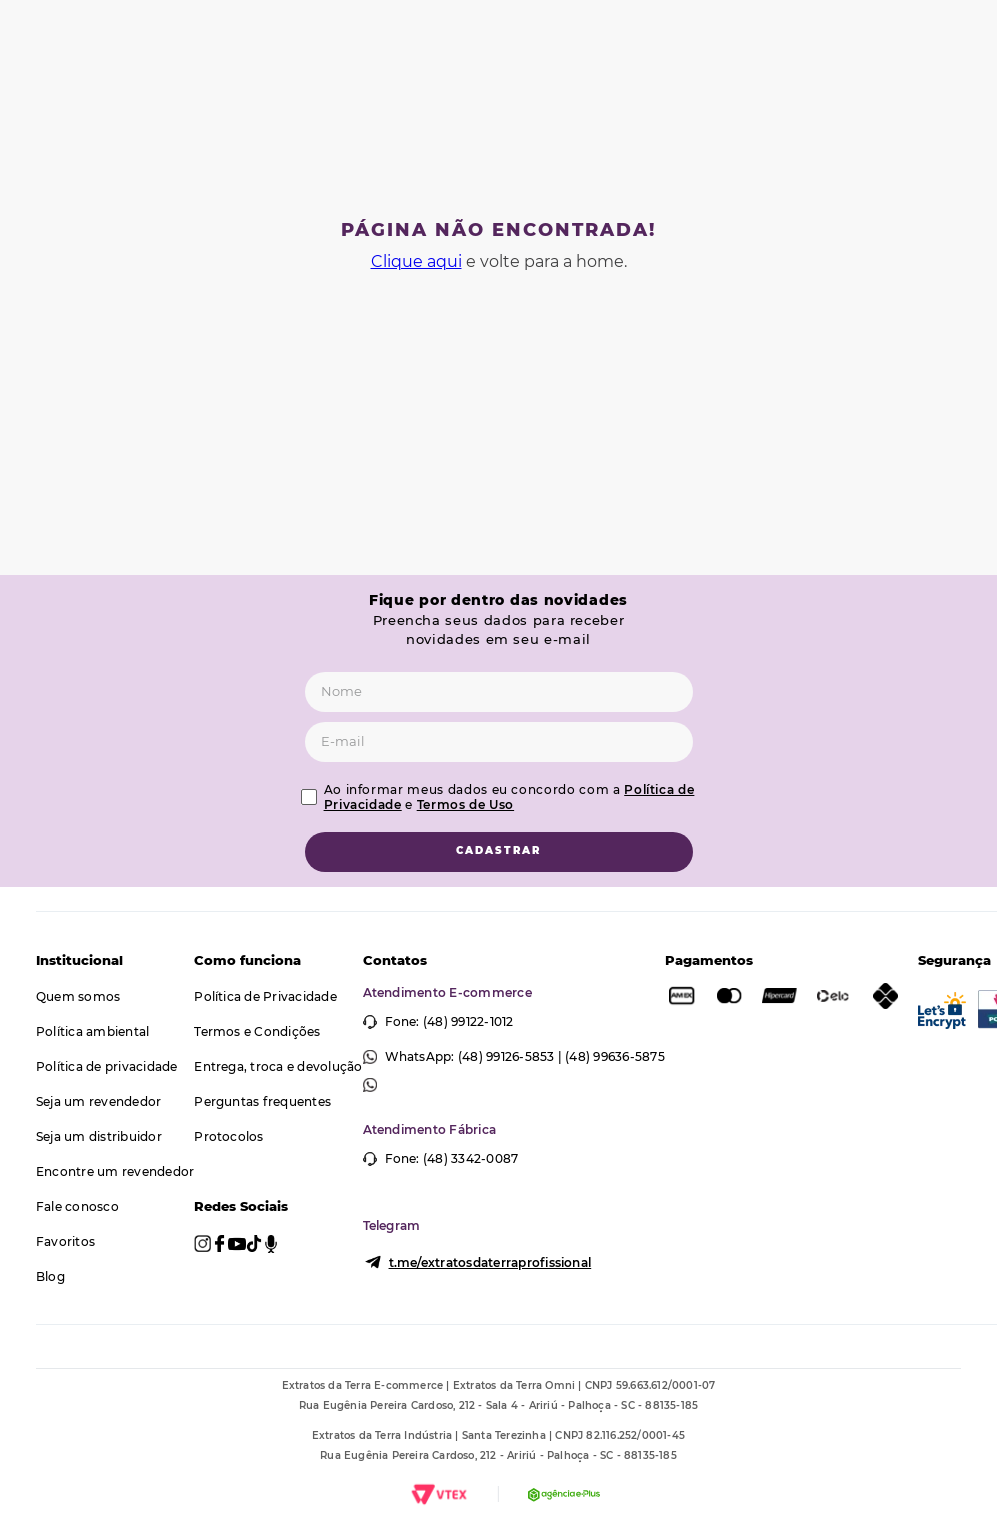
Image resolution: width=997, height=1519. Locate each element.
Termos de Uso (465, 804)
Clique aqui (416, 261)
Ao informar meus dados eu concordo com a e (509, 797)
